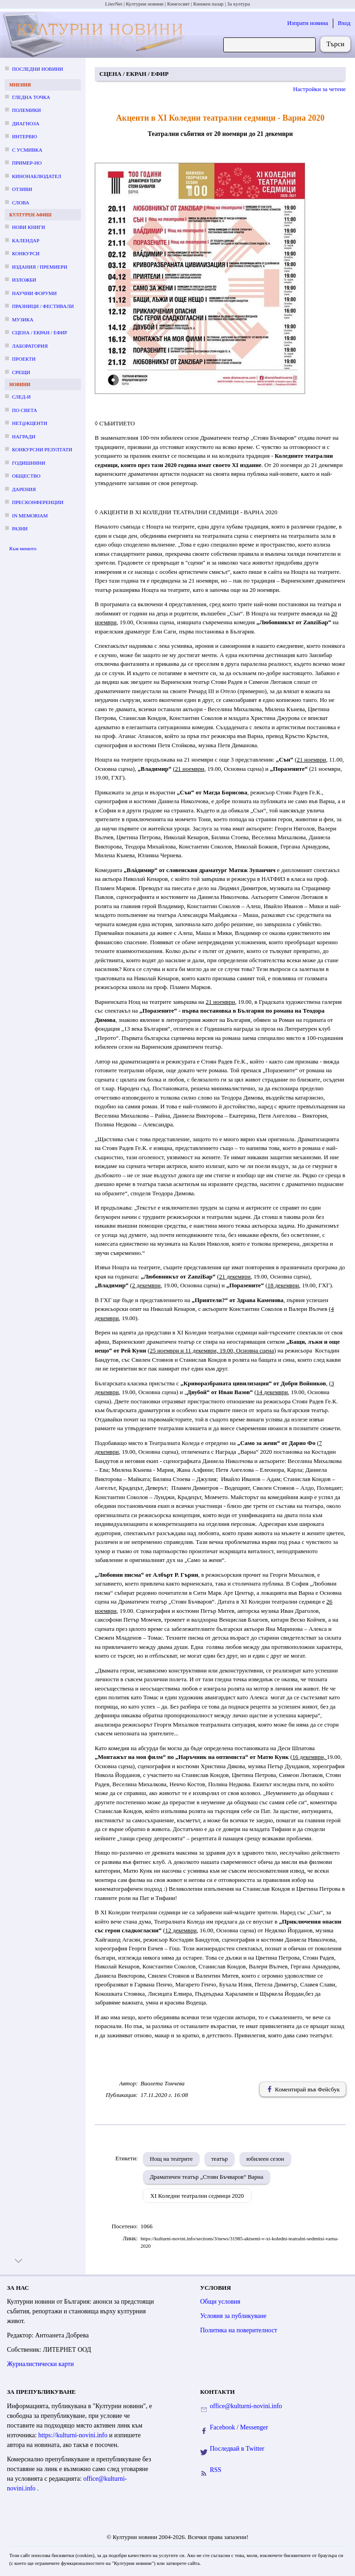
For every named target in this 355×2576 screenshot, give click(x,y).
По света (24, 410)
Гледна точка (31, 97)
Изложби (24, 280)
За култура (238, 3)
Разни (20, 528)
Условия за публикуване (233, 2315)
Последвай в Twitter (237, 2448)
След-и (21, 397)
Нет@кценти (29, 423)
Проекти (24, 359)
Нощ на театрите (171, 2158)
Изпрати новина (307, 22)
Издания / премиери (39, 267)
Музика (22, 319)
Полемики (26, 110)
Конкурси (25, 253)
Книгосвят (178, 3)
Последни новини (37, 69)
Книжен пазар (208, 3)
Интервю (24, 136)
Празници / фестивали (43, 306)
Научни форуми (34, 293)
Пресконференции (37, 502)
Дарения (24, 489)
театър (219, 2158)
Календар (25, 240)
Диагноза (25, 123)
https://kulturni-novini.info (73, 2435)
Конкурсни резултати (42, 449)
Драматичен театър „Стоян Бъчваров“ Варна (206, 2176)
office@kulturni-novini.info (246, 2406)
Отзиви (22, 189)
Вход (344, 22)
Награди (23, 436)
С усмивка (27, 150)
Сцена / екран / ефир (39, 332)
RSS (215, 2469)
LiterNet (113, 3)
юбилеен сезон (265, 2158)
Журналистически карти (40, 2364)
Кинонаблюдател (36, 176)
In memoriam (30, 515)
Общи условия (220, 2301)
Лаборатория (30, 346)
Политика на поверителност (238, 2330)
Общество (26, 476)
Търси (335, 44)
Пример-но (27, 163)
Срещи (21, 372)
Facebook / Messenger (239, 2427)
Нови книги (28, 227)
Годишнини (28, 463)
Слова (20, 202)
